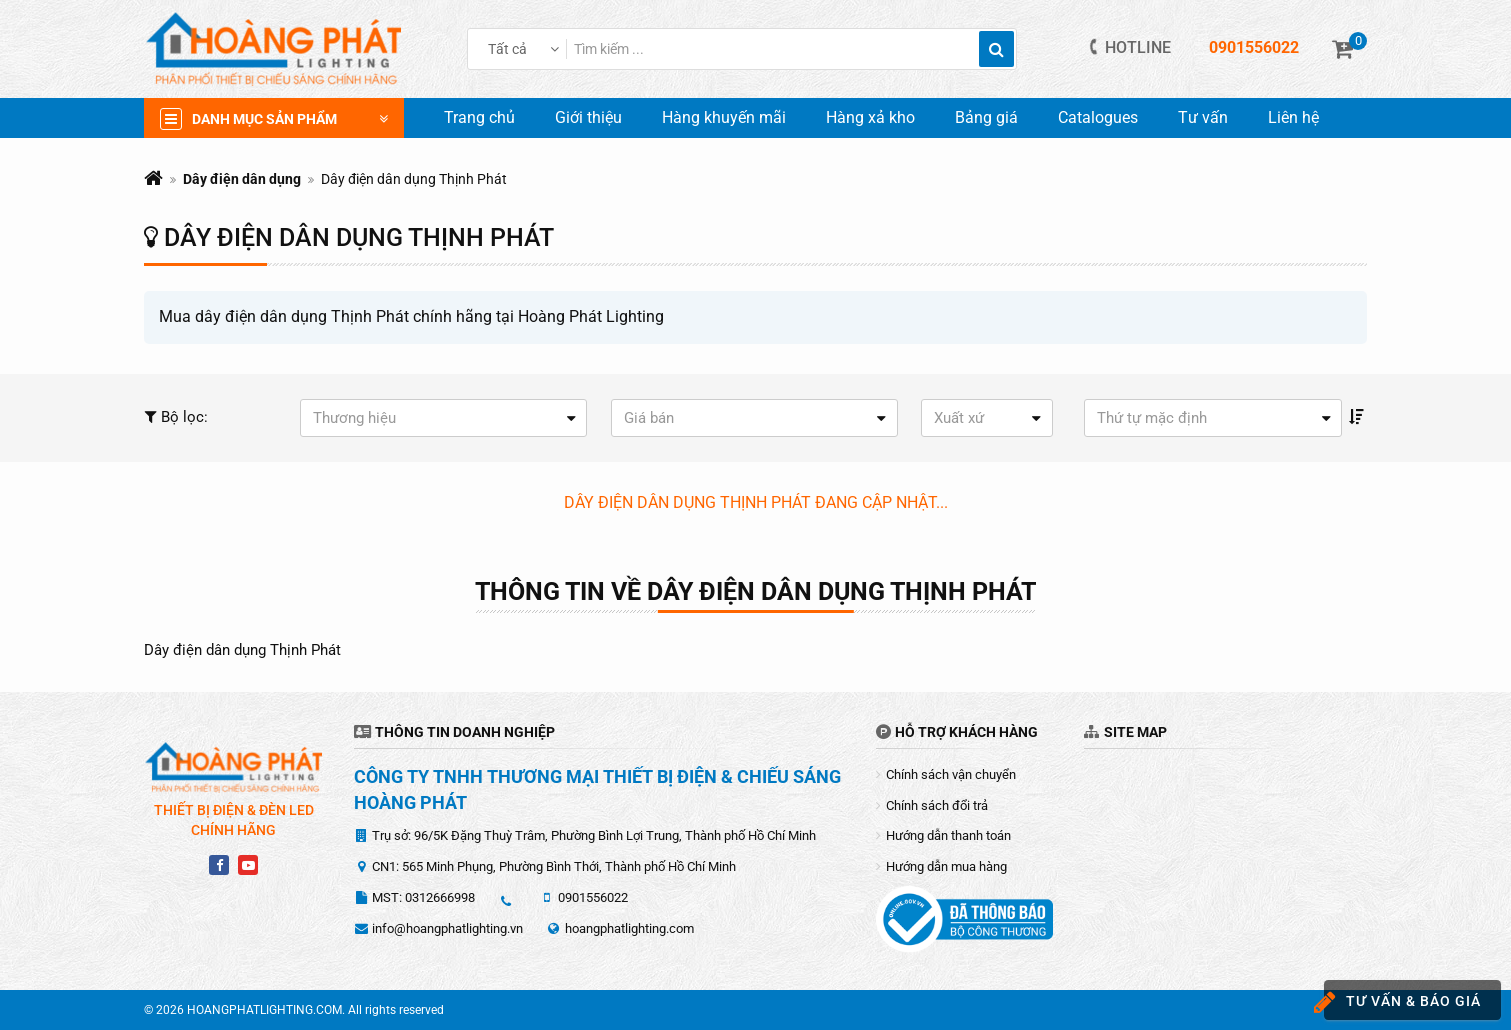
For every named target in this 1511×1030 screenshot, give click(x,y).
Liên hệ (1293, 117)
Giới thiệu (588, 117)
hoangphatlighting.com (629, 928)
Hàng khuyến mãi (724, 117)
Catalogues (1098, 117)
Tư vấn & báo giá (1402, 1002)
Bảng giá (986, 117)
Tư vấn (1203, 117)
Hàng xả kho (870, 117)
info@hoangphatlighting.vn (447, 928)
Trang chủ (479, 117)
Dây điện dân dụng (242, 179)
